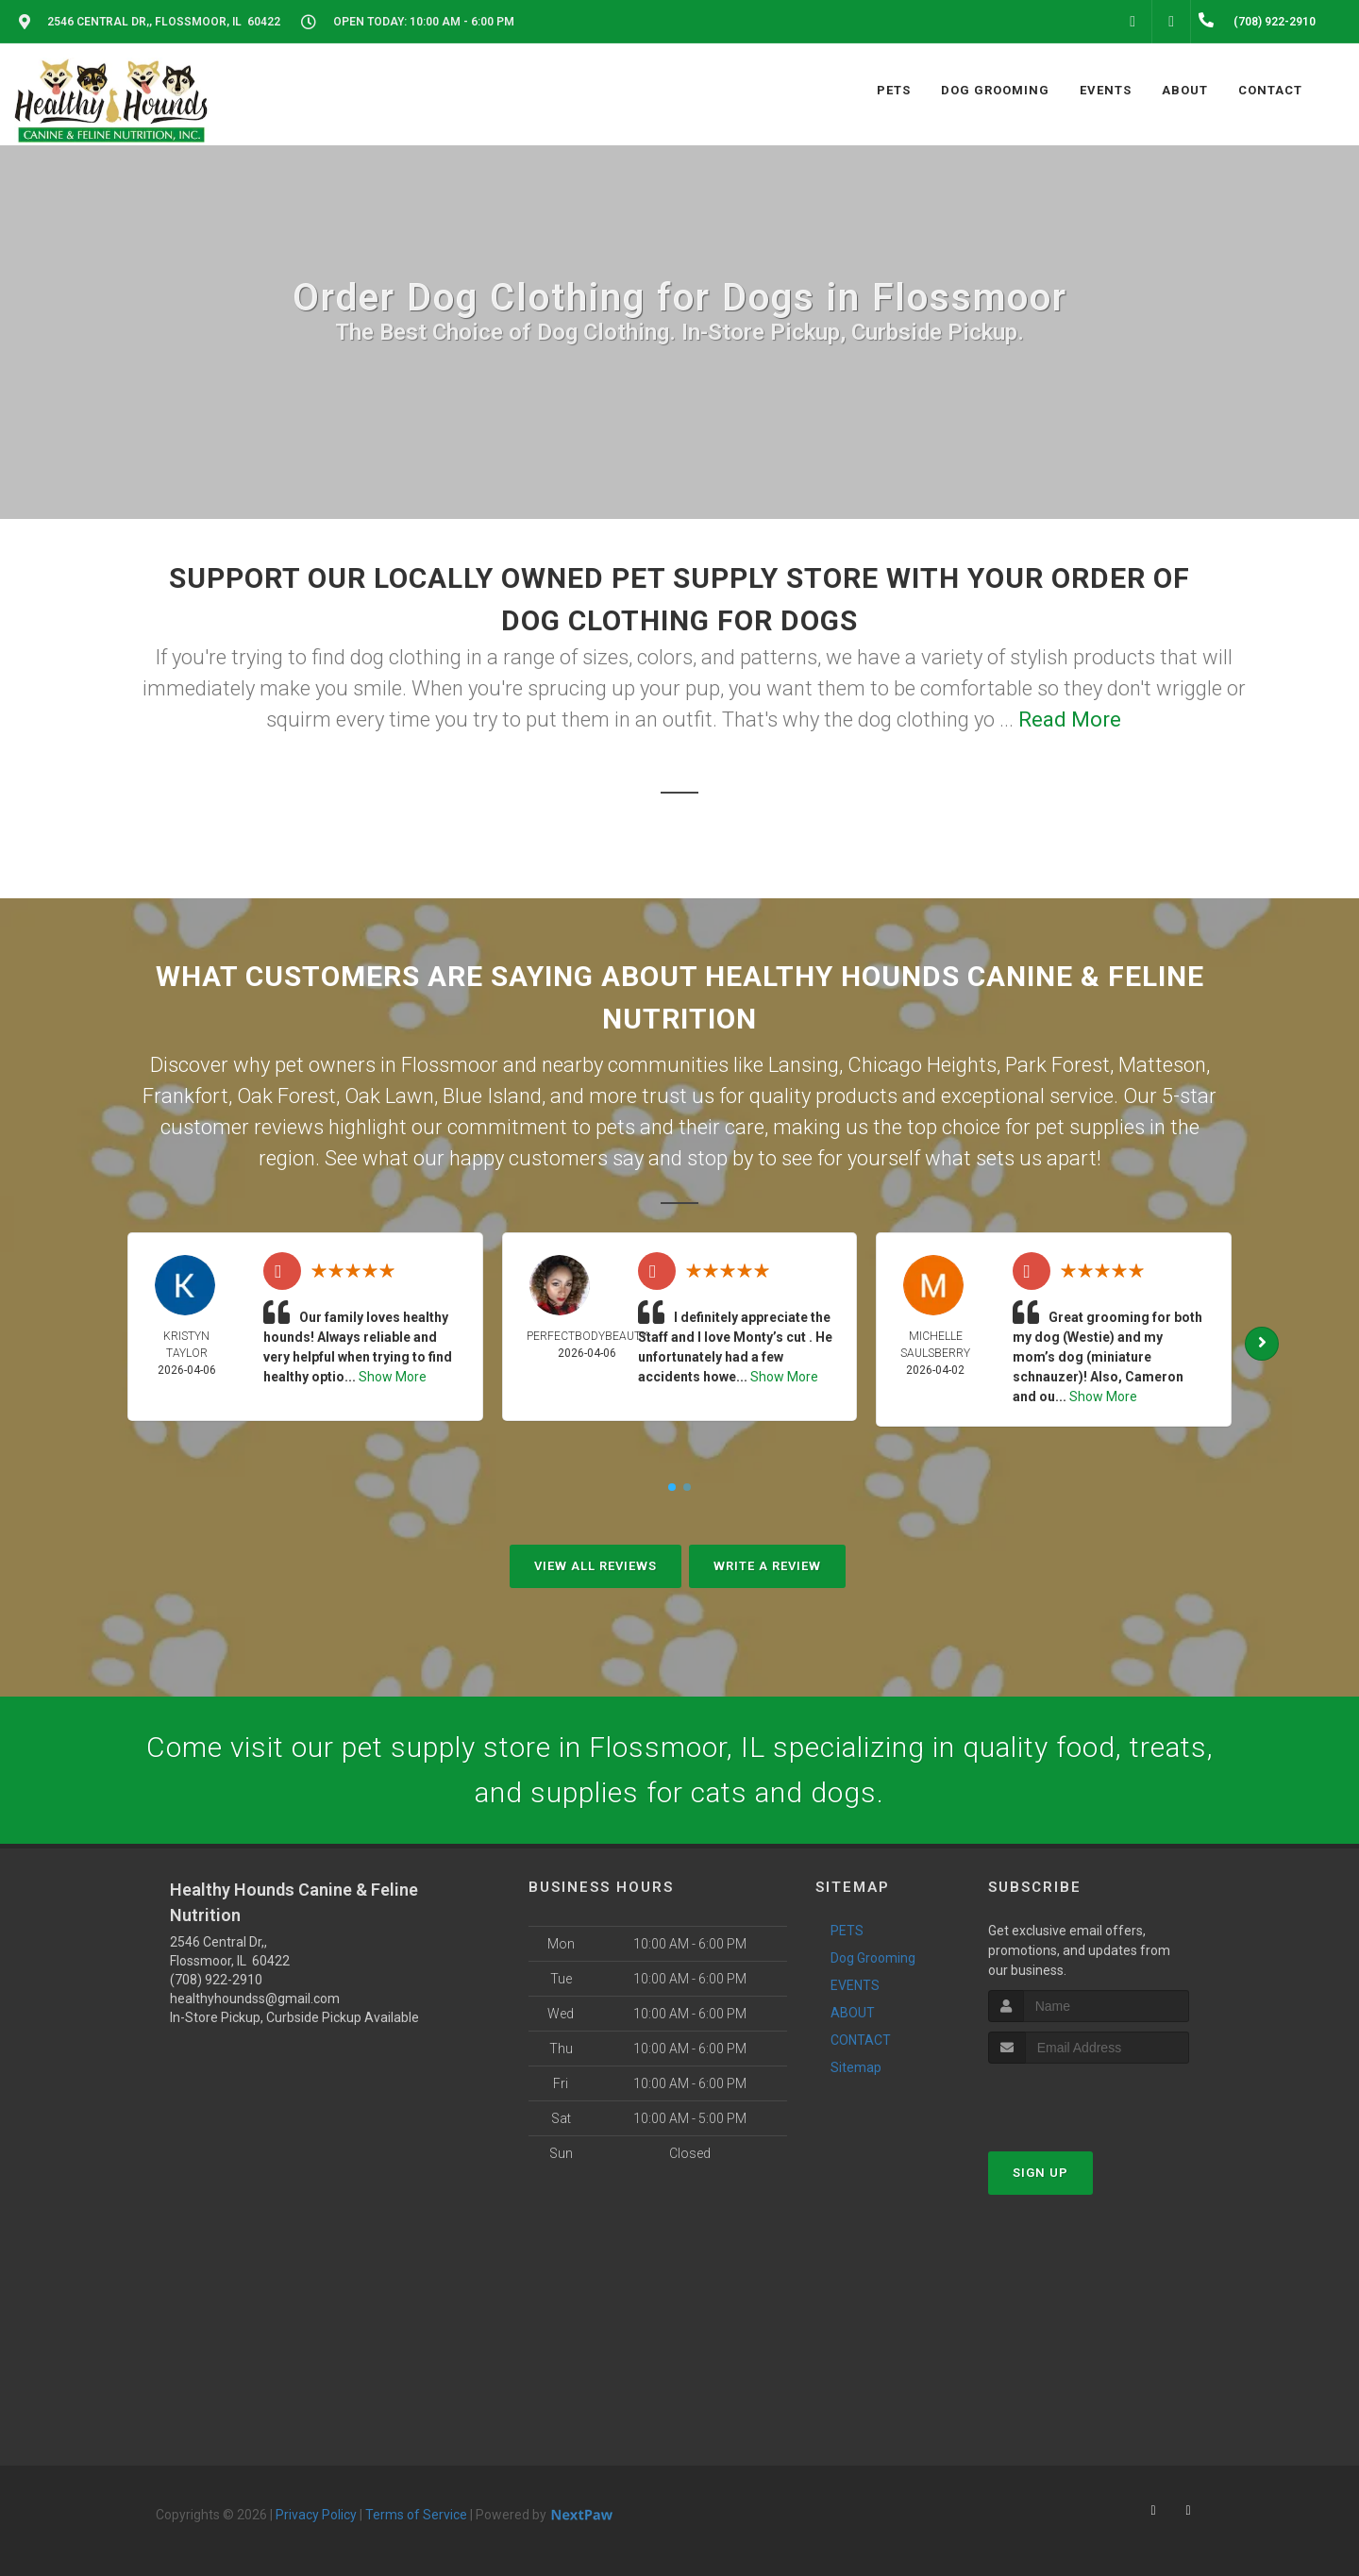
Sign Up (1040, 2173)
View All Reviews (595, 1566)
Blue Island (492, 1096)
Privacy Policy (316, 2514)
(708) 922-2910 (216, 1979)
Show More (393, 1376)
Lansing (803, 1065)
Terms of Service (416, 2514)
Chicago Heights (922, 1065)
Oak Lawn (389, 1096)
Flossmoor (449, 1065)
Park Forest (1057, 1065)
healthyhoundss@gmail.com (255, 1998)
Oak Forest (286, 1096)
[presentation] (1088, 2099)
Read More (1069, 719)
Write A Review (767, 1566)
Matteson (1162, 1065)
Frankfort (185, 1096)
